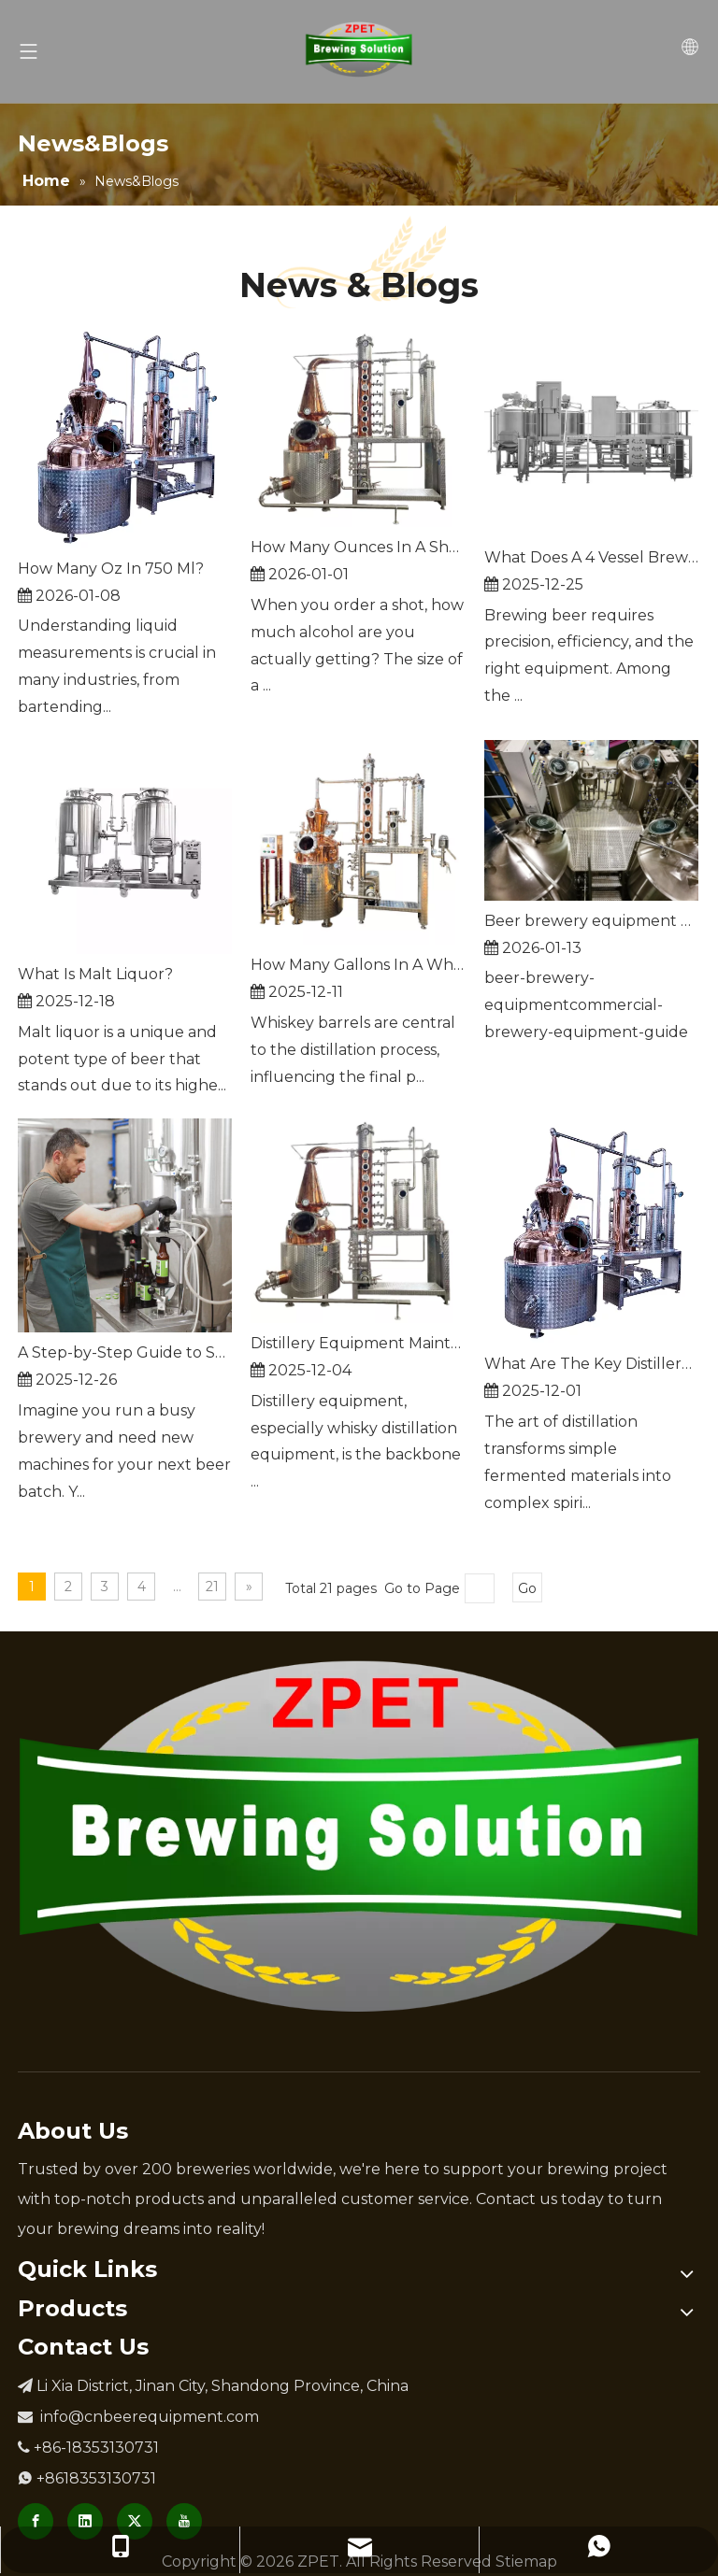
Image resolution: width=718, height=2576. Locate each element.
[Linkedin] (85, 2521)
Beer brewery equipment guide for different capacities (591, 921)
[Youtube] (184, 2521)
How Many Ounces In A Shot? (358, 547)
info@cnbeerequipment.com (149, 2417)
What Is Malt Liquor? (95, 974)
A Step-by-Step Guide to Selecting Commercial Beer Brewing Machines (125, 1352)
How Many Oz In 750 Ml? (111, 568)
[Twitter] (134, 2521)
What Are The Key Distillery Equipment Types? (591, 1364)
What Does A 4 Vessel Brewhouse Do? (591, 557)
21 (212, 1586)
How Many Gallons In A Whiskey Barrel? (358, 965)
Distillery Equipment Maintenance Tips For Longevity (358, 1343)
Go (527, 1588)
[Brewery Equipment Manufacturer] (359, 1836)
